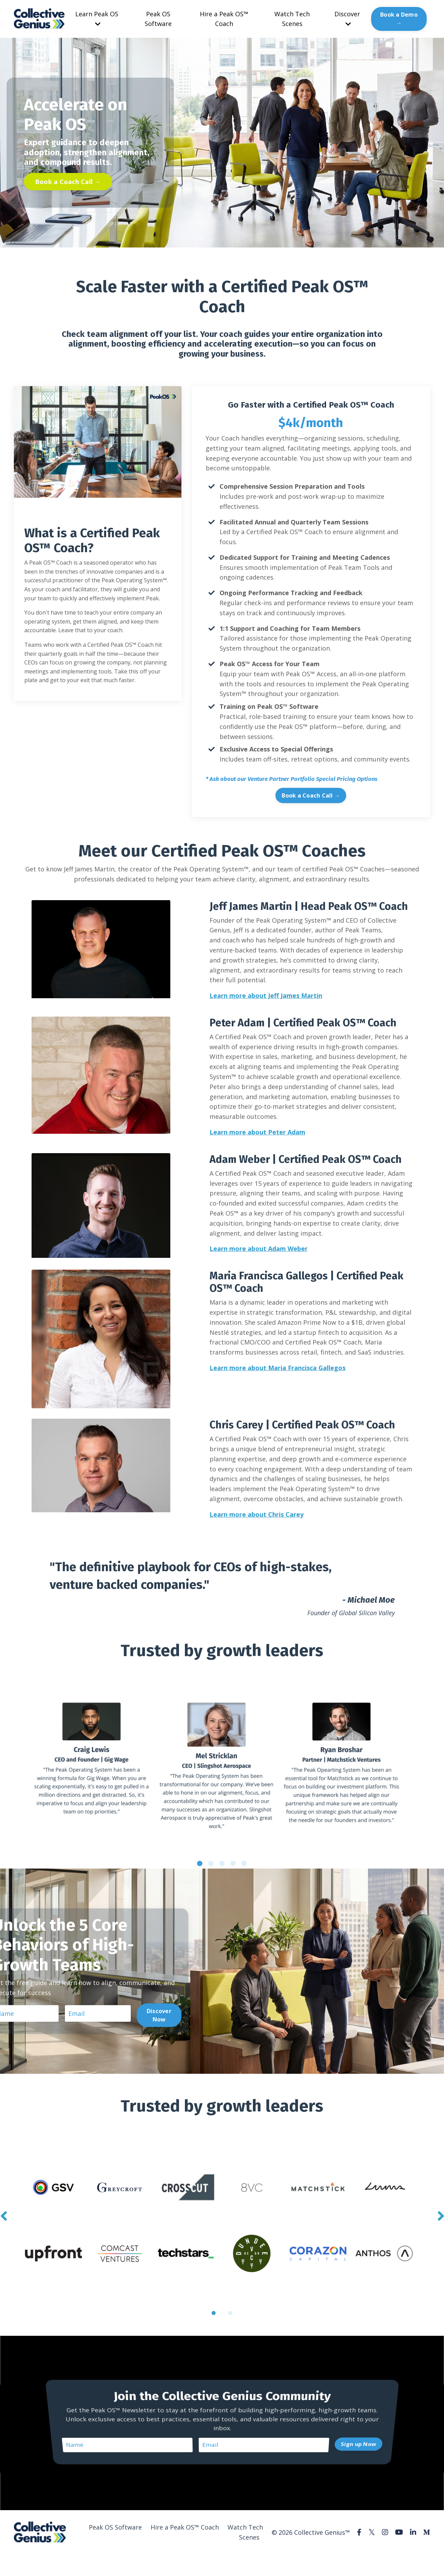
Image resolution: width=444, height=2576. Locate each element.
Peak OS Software (158, 19)
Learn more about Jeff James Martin (266, 995)
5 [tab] (244, 1863)
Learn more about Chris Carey (257, 1514)
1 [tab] (199, 1863)
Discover (347, 18)
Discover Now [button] (159, 2015)
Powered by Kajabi (409, 2558)
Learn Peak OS (96, 18)
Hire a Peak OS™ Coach (224, 19)
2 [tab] (210, 1863)
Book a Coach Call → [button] (68, 181)
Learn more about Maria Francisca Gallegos (277, 1368)
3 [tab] (222, 1863)
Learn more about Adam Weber (259, 1248)
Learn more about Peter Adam (257, 1132)
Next (440, 2216)
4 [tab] (233, 1863)
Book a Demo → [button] (399, 19)
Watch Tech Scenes (292, 19)
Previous (3, 2216)
